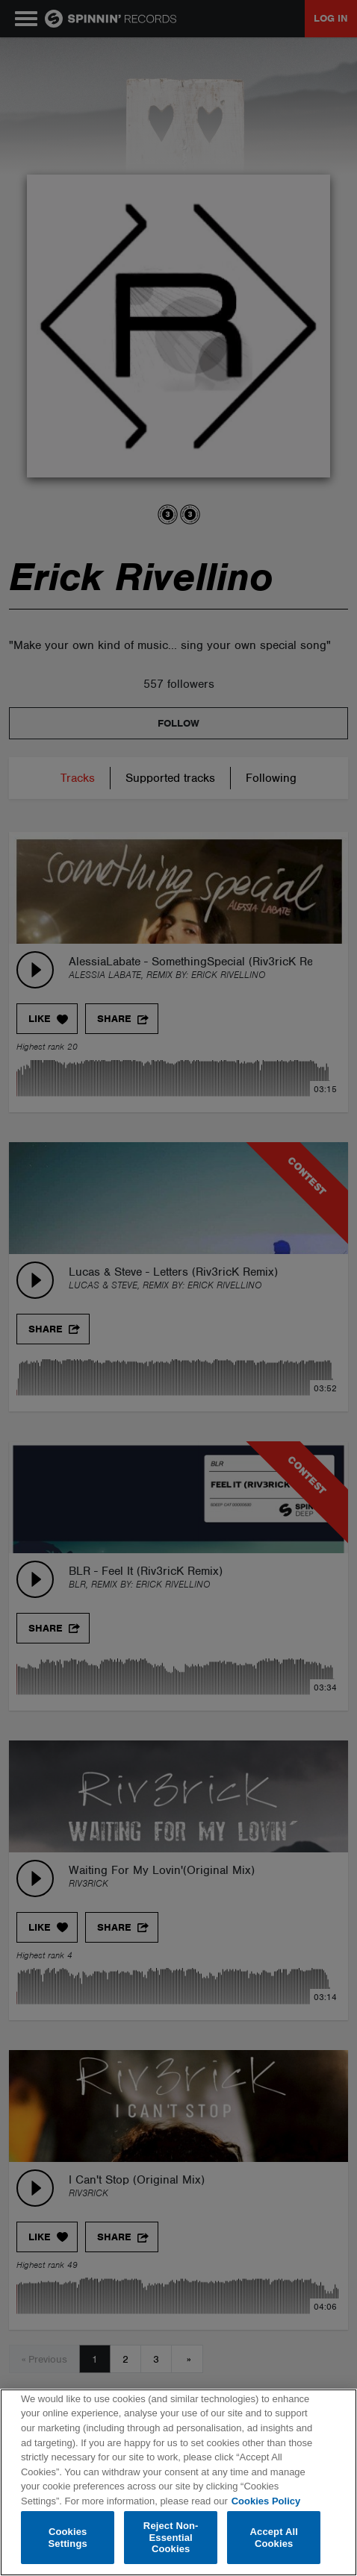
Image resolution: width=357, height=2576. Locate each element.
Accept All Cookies (274, 2537)
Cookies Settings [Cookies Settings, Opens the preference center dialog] (68, 2537)
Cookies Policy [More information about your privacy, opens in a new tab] (266, 2501)
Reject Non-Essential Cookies (171, 2537)
